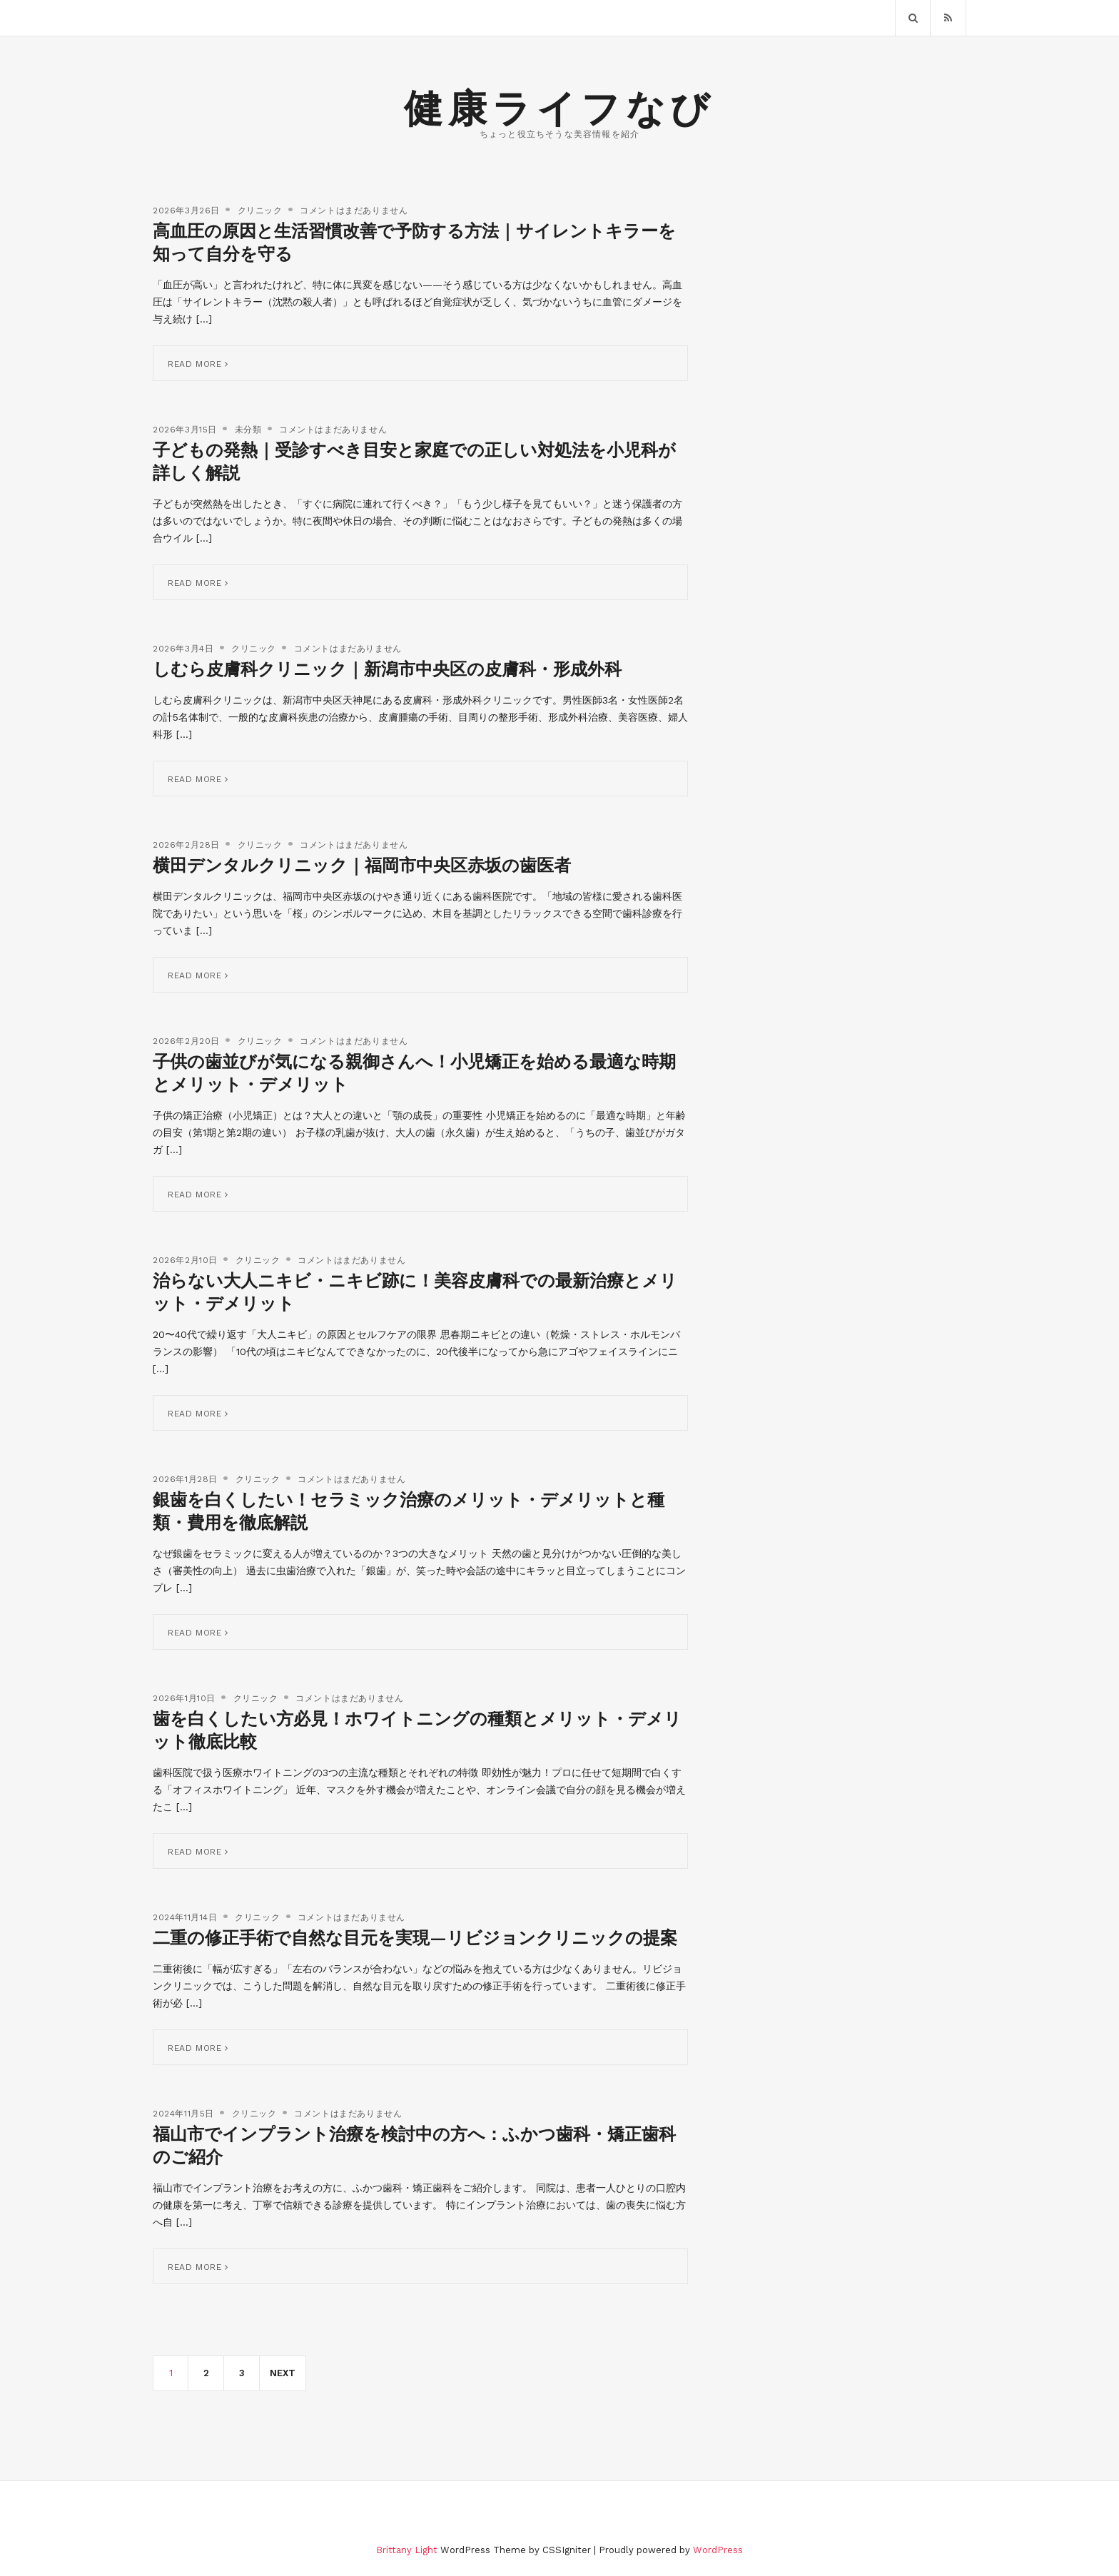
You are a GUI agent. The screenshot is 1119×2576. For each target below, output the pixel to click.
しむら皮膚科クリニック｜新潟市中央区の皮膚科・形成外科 (387, 669)
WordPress (718, 2550)
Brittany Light (406, 2550)
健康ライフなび (559, 109)
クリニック (260, 210)
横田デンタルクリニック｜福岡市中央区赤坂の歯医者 (362, 866)
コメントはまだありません (353, 210)
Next (282, 2373)
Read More (198, 364)
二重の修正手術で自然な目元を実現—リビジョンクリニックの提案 (415, 1938)
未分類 (248, 430)
